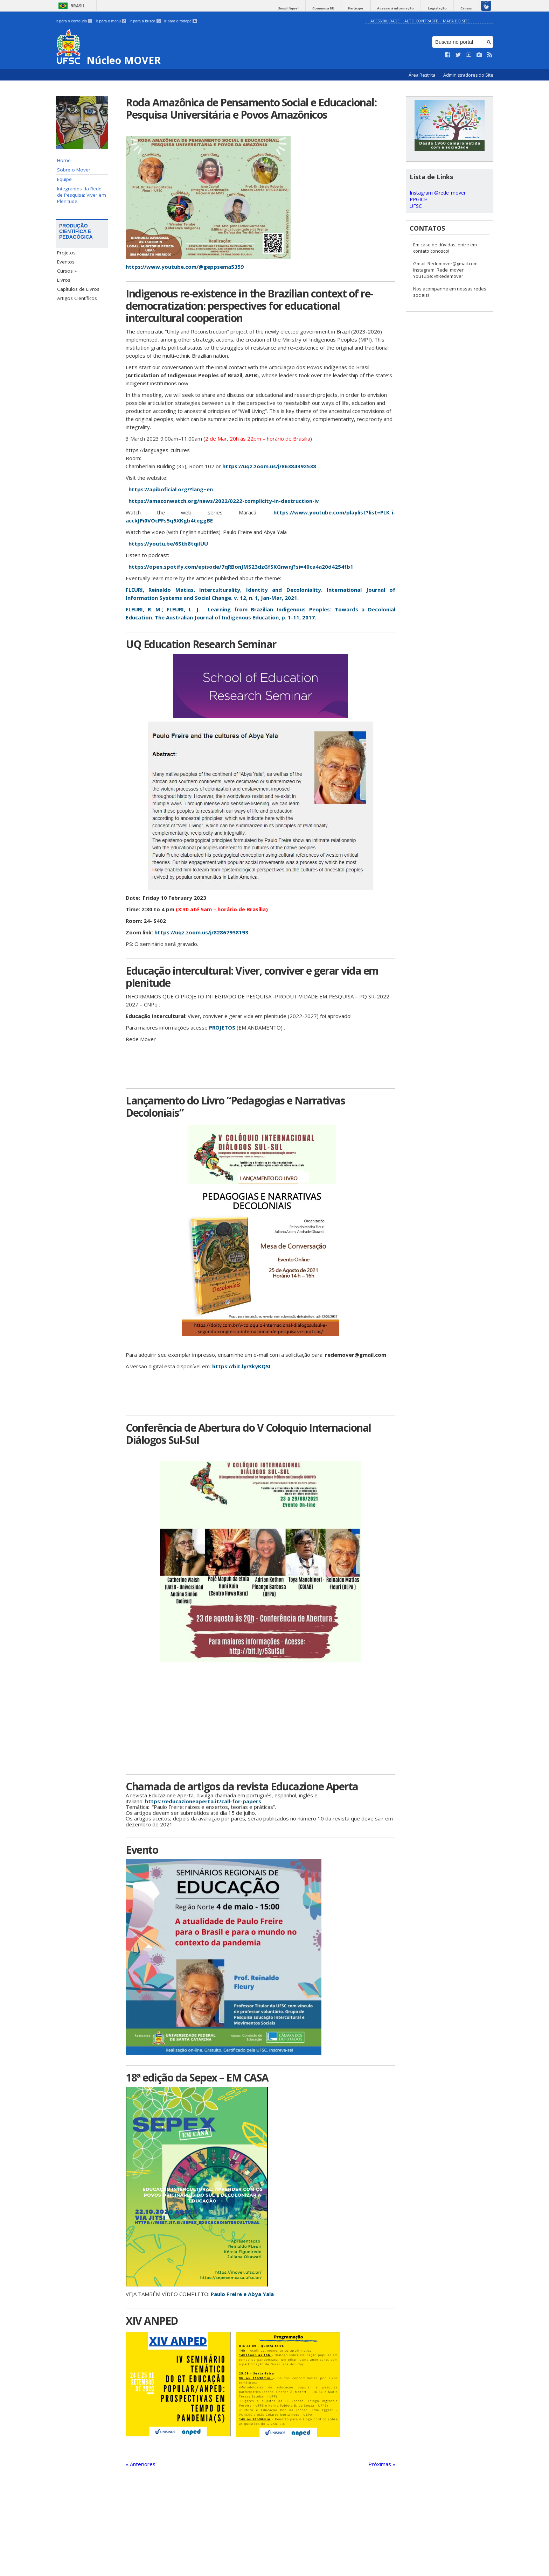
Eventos (66, 262)
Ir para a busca (145, 21)
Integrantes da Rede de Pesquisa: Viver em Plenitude (81, 194)
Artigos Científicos (77, 298)
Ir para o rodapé (180, 21)
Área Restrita (422, 75)
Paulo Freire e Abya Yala (242, 2293)
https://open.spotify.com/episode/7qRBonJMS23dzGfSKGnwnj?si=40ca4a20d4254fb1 (240, 566)
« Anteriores (140, 2464)
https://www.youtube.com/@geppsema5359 (185, 266)
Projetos (66, 253)
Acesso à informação (402, 8)
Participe (365, 8)
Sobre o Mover (73, 170)
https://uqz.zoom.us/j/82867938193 (201, 932)
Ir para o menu (111, 21)
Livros (63, 280)
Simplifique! (302, 8)
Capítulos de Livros (78, 289)
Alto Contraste (421, 20)
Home (64, 160)
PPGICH (419, 199)
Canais (467, 8)
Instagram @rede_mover (438, 192)
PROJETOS (221, 1027)
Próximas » (381, 2464)
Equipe (64, 179)
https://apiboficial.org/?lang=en (170, 489)
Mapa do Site (456, 20)
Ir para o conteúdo (74, 21)
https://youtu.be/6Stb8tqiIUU (168, 543)
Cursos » (67, 271)
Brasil (77, 6)
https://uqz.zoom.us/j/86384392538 (270, 466)
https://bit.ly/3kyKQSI (241, 1366)
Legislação (441, 8)
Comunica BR (335, 8)
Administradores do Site (468, 75)
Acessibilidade (384, 20)
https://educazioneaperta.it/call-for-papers (203, 1801)
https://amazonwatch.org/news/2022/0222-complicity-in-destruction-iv (223, 500)
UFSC (416, 206)
